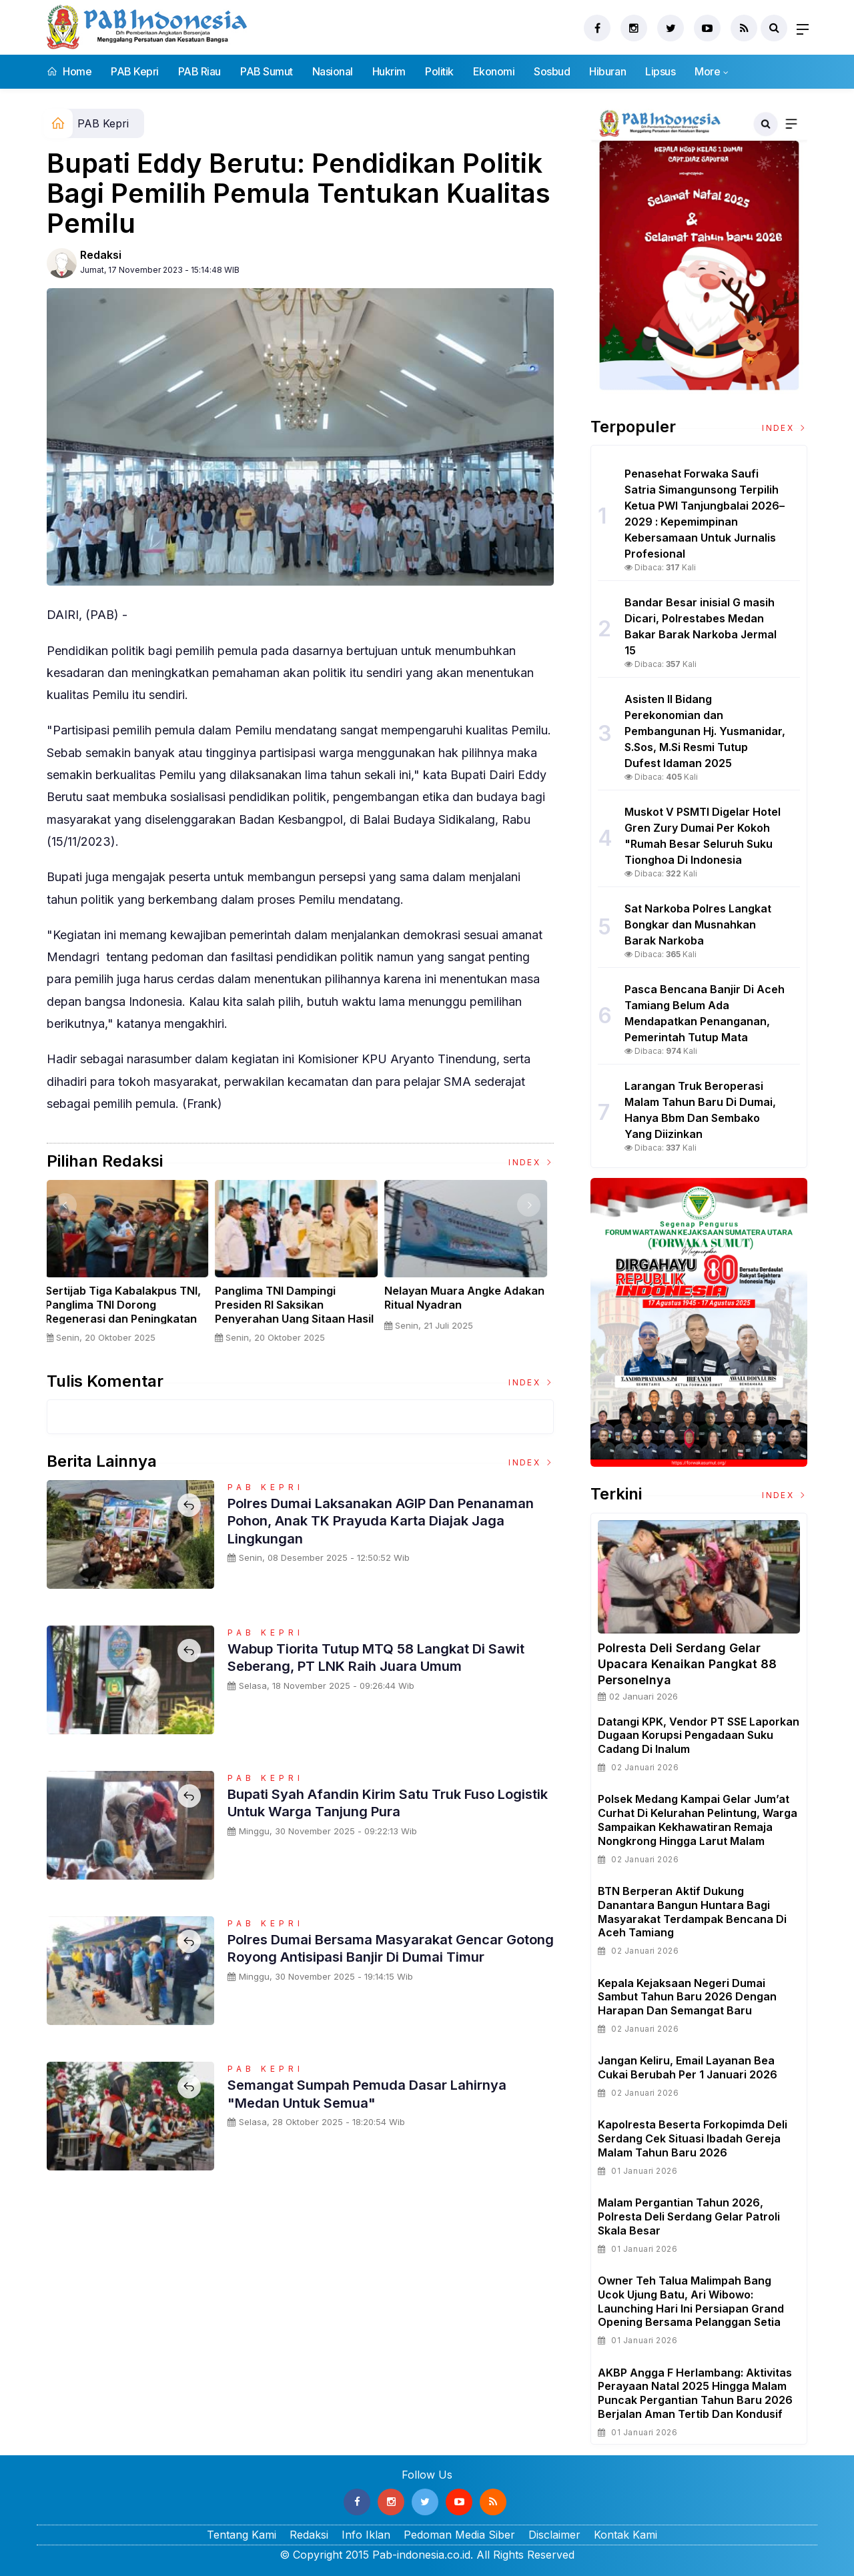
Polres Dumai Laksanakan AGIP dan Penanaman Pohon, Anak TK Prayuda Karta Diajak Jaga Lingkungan (380, 1520)
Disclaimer (554, 2534)
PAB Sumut (266, 71)
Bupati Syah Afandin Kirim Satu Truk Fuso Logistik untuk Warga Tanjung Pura (374, 1802)
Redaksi (100, 254)
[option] (131, 1267)
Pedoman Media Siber (459, 2534)
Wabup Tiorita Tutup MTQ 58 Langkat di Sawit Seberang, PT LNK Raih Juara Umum (389, 1657)
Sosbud (552, 71)
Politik (439, 71)
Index (531, 1162)
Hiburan (607, 71)
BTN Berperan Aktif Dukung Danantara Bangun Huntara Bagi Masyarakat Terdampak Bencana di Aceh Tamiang (692, 1911)
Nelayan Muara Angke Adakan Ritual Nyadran (469, 1297)
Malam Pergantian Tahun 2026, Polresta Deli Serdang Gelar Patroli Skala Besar (689, 2216)
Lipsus (660, 71)
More (707, 71)
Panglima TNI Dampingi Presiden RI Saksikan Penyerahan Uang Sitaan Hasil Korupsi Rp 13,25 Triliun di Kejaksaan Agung (299, 1318)
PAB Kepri (135, 71)
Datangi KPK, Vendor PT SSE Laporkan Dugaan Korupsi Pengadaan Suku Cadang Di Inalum (698, 1735)
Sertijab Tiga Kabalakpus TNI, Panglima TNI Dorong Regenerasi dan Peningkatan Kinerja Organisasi (127, 1311)
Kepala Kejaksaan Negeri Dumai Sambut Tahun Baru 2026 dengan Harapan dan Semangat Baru (687, 1997)
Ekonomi (494, 71)
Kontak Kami (625, 2534)
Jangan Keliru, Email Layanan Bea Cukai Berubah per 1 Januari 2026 (687, 2067)
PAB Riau (199, 71)
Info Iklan (366, 2534)
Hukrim (389, 71)
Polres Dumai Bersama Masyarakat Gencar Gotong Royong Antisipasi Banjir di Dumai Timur (377, 1956)
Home (69, 71)
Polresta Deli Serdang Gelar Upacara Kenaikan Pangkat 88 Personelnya (687, 1664)
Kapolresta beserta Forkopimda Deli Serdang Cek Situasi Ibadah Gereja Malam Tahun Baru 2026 (692, 2138)
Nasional (332, 71)
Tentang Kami (241, 2534)
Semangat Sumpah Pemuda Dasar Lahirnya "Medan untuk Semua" (378, 2093)
